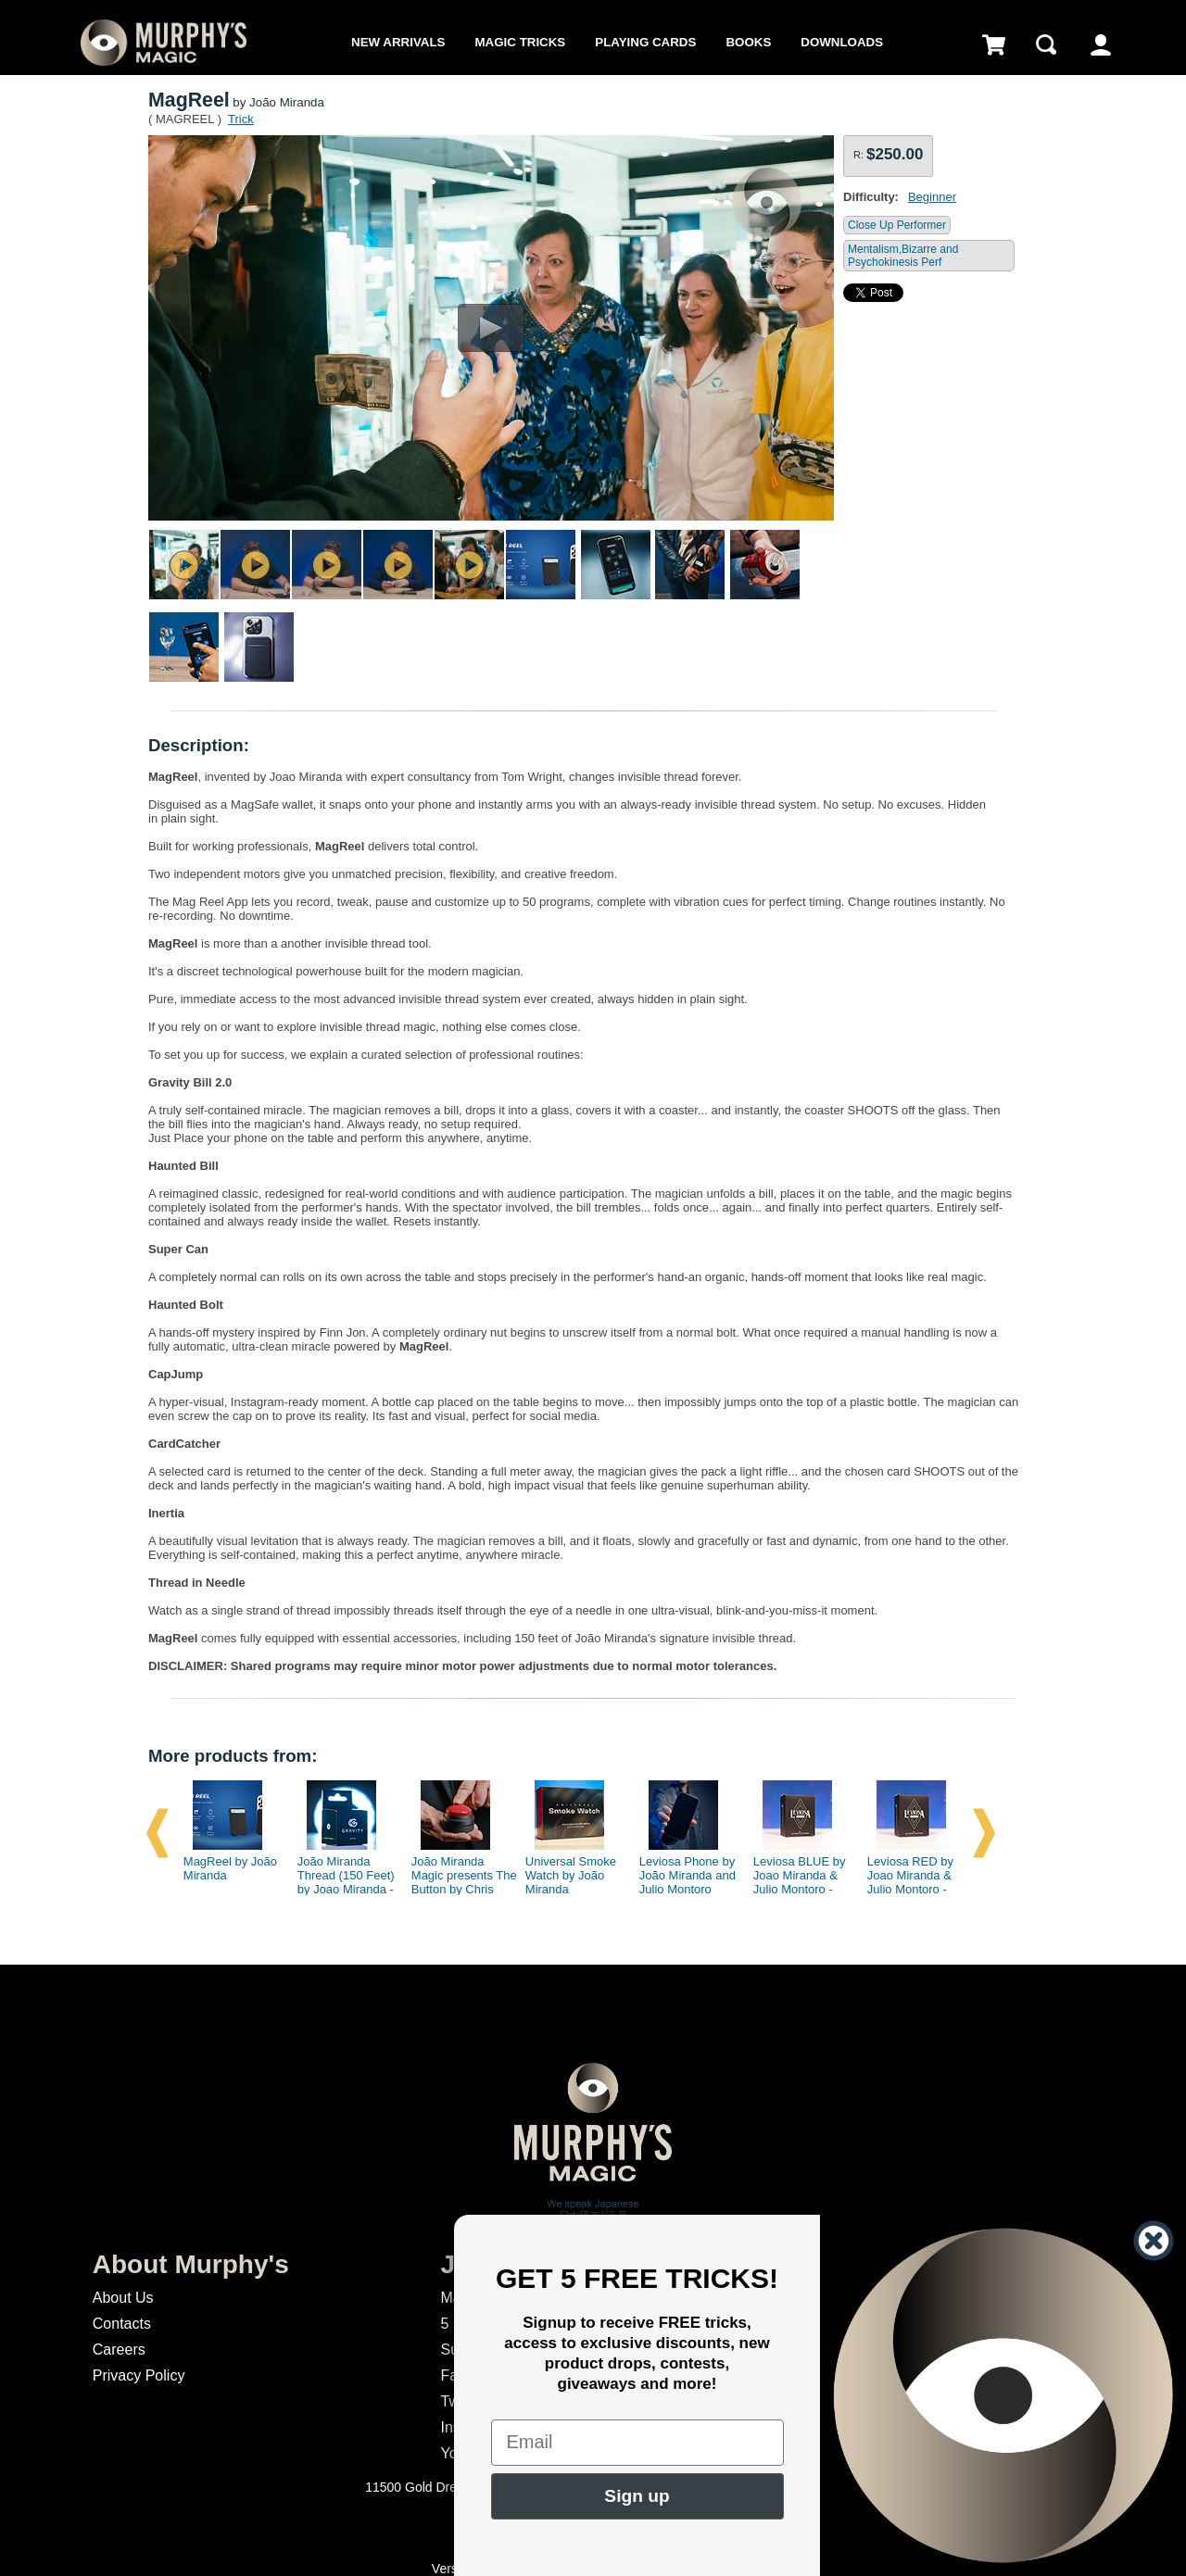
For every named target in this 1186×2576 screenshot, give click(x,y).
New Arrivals (398, 42)
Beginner (932, 197)
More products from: (232, 1756)
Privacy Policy (139, 2375)
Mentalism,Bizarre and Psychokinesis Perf (903, 256)
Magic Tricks (520, 42)
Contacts (122, 2323)
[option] (229, 1833)
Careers (119, 2349)
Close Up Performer (897, 225)
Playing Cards (645, 42)
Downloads (842, 42)
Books (748, 42)
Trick (241, 119)
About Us (123, 2298)
